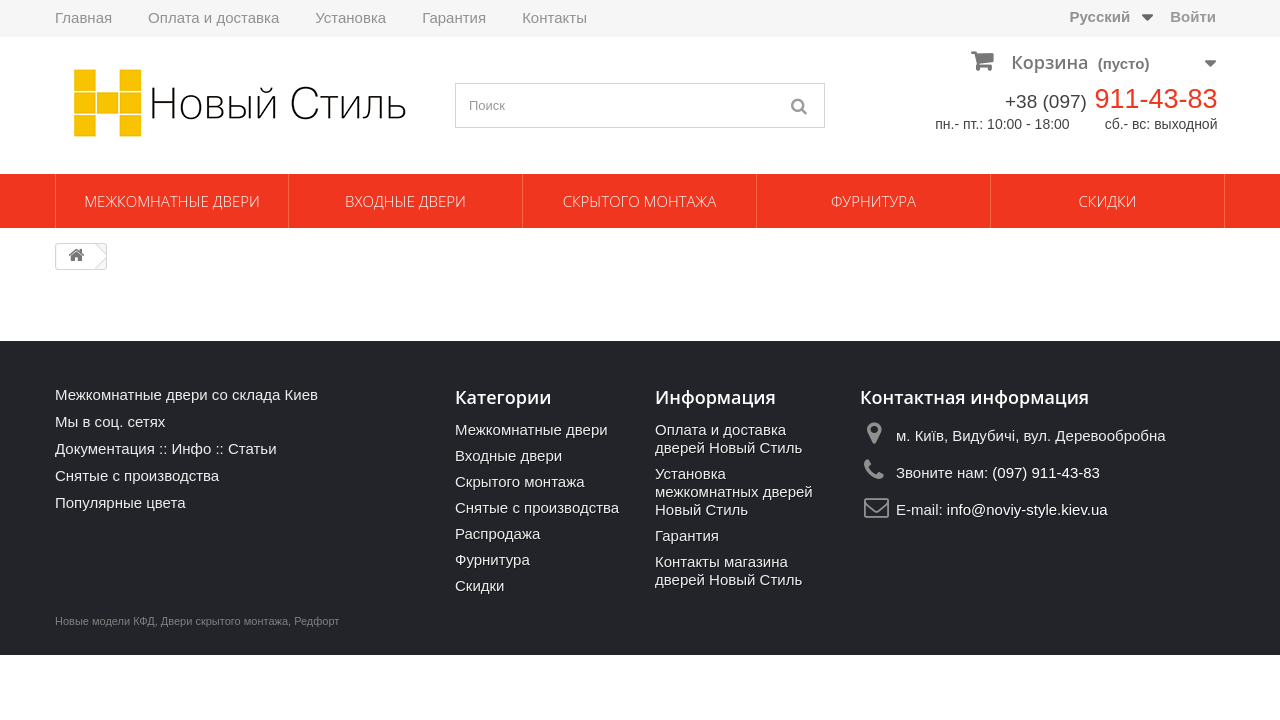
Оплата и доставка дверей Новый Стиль (728, 438)
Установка (350, 17)
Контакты (554, 17)
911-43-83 (1155, 99)
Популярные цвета (120, 502)
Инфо (191, 448)
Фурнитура (873, 201)
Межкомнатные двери (172, 201)
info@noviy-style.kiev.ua (1027, 509)
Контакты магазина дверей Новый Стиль (728, 570)
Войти (1193, 16)
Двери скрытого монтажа (224, 621)
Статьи (252, 448)
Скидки (1108, 201)
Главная (83, 17)
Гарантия (454, 17)
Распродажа (497, 533)
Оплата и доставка (213, 17)
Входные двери (405, 201)
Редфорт (316, 621)
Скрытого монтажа (640, 201)
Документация (105, 448)
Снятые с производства (137, 475)
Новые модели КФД (105, 621)
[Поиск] (800, 105)
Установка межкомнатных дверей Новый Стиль (734, 491)
